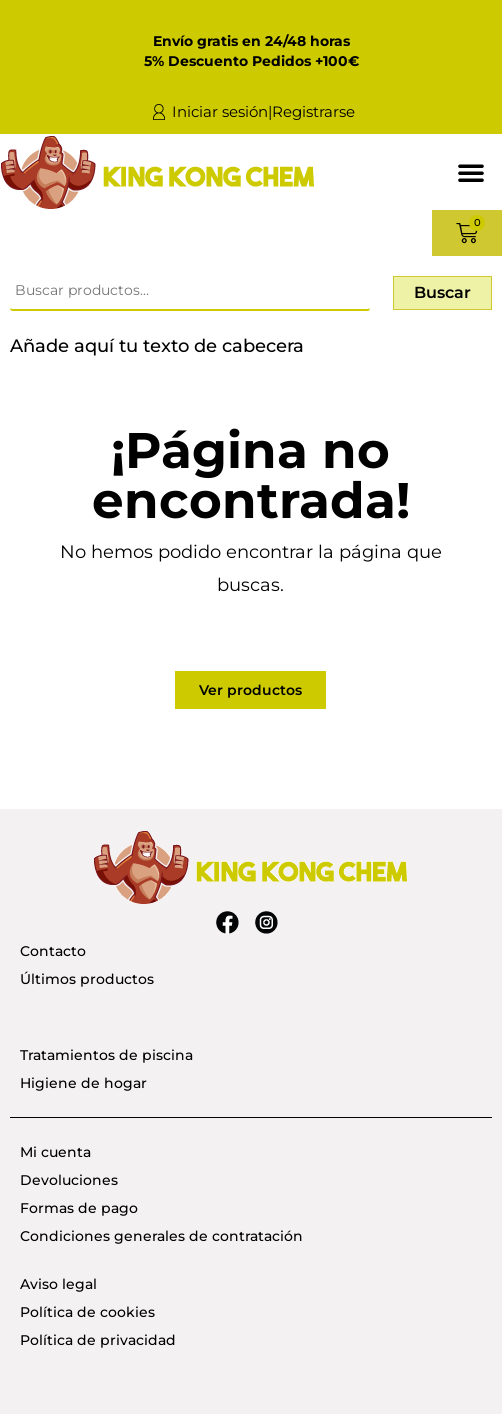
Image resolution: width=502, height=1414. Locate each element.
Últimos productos (87, 979)
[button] (471, 172)
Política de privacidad (98, 1340)
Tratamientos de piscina (106, 1055)
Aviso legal (58, 1284)
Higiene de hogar (83, 1083)
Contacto (53, 951)
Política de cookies (87, 1312)
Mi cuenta (55, 1152)
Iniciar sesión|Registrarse (263, 111)
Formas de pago (79, 1208)
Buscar (442, 292)
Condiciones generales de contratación (161, 1236)
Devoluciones (69, 1180)
